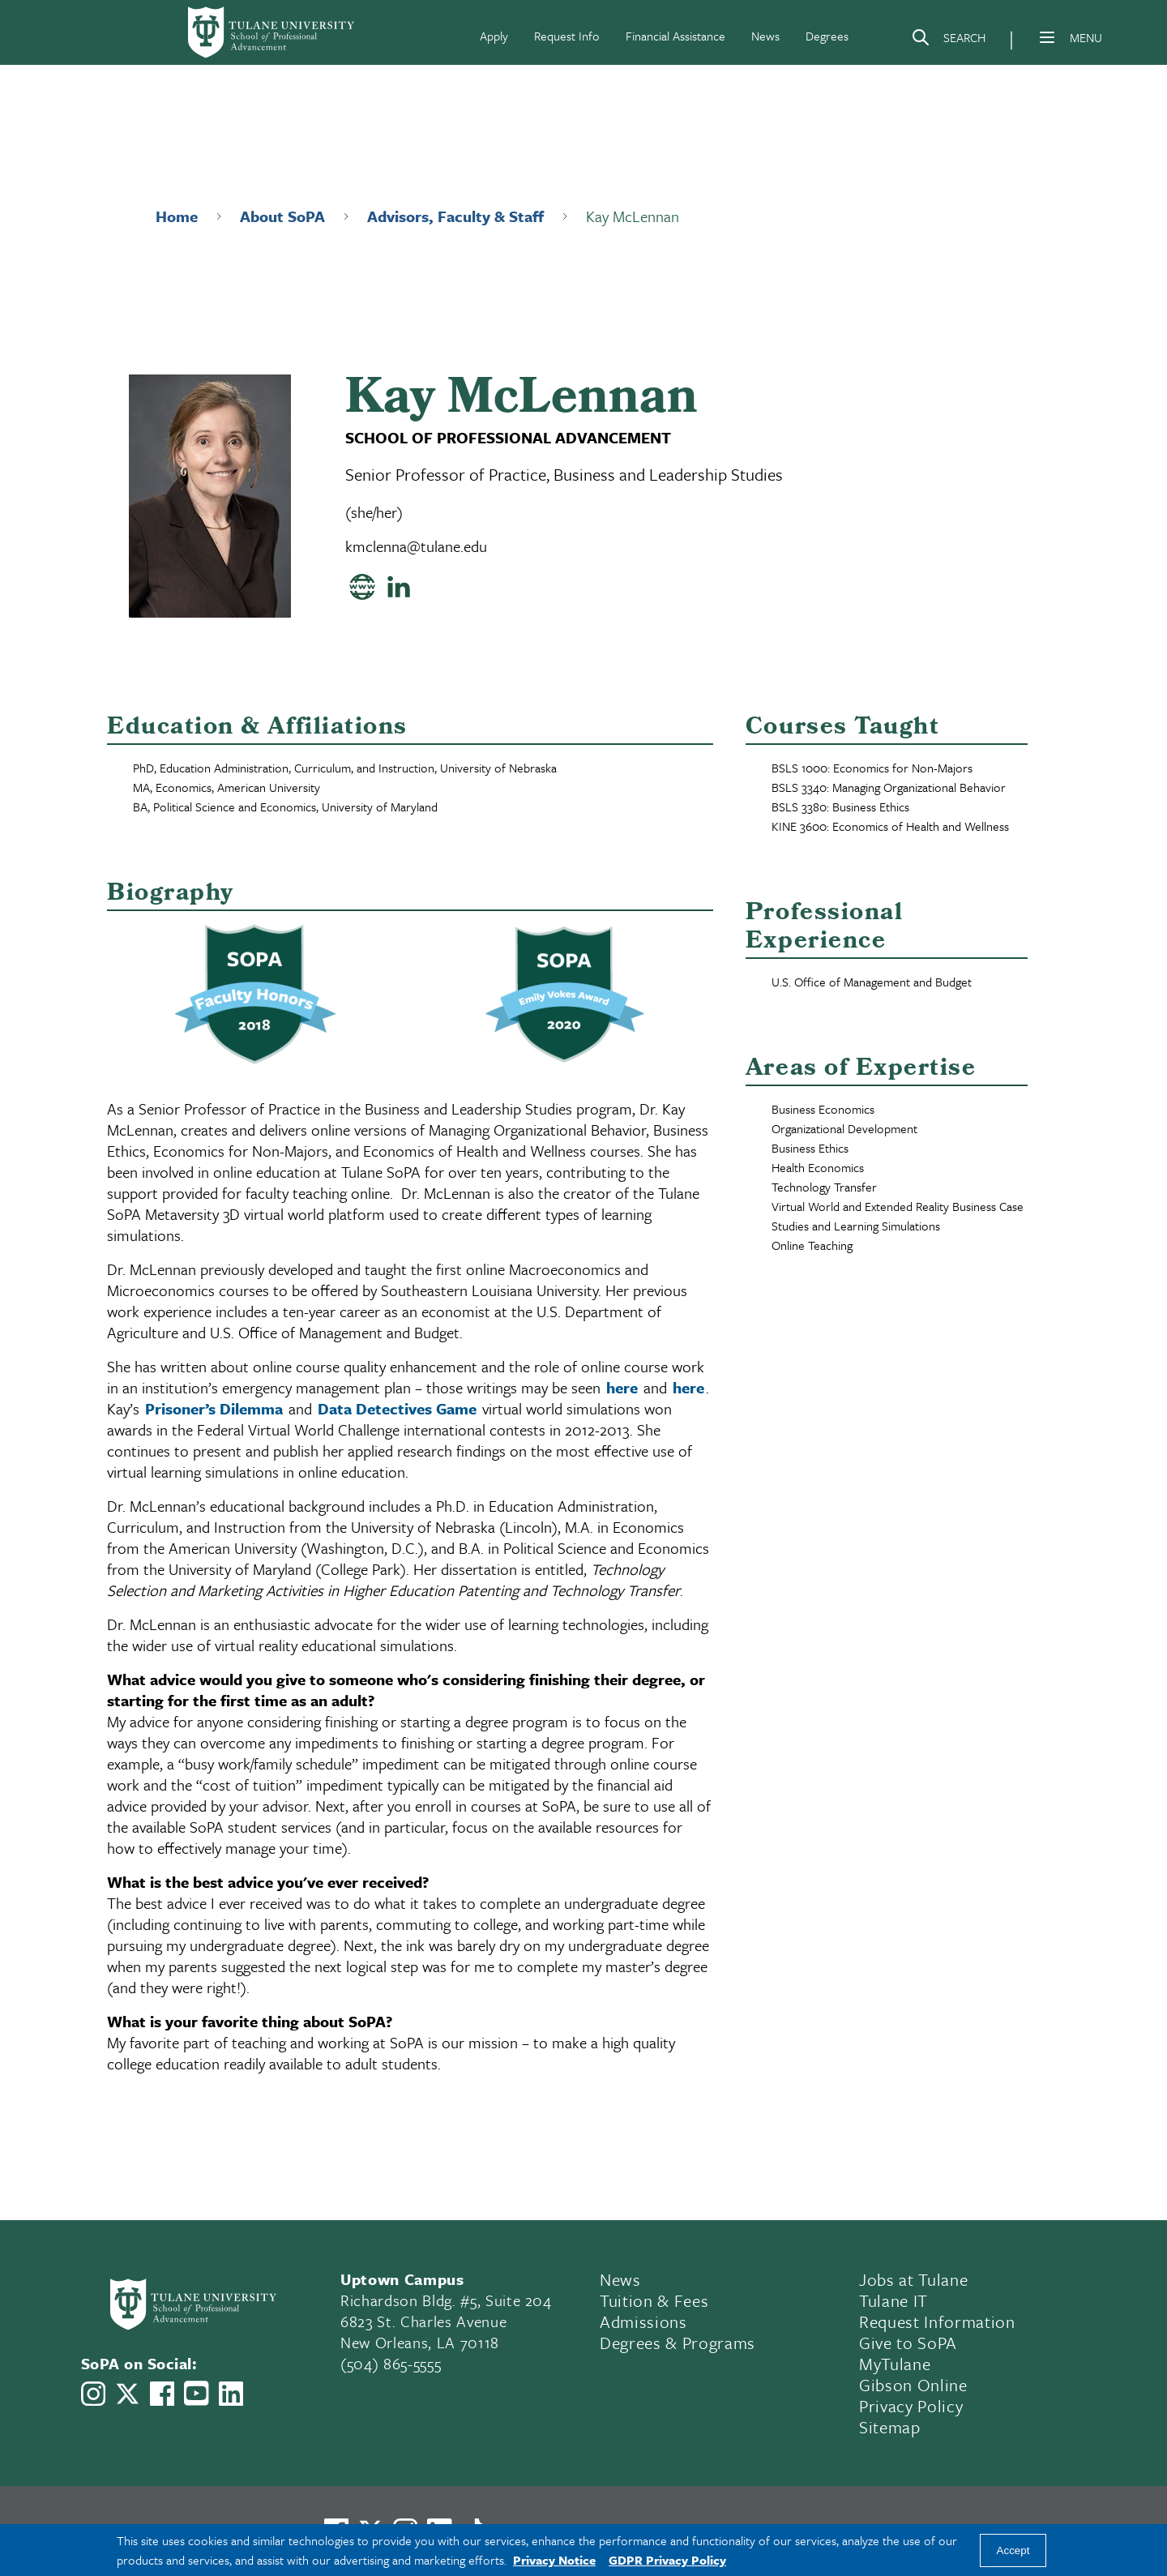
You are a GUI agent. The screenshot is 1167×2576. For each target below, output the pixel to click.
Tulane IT (893, 2300)
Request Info (567, 36)
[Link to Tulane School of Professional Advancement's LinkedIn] (231, 2393)
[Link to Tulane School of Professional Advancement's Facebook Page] (162, 2393)
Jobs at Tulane (913, 2279)
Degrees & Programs (677, 2342)
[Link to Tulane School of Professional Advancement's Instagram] (93, 2393)
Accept (1013, 2550)
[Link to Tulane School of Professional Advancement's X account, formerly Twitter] (127, 2393)
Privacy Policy (911, 2406)
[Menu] (1047, 37)
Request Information (937, 2321)
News (765, 36)
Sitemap (890, 2427)
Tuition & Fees (654, 2300)
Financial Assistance (675, 36)
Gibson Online (913, 2385)
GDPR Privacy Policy (667, 2560)
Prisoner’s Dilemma (214, 1408)
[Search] (948, 40)
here (622, 1387)
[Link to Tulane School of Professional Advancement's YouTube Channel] (196, 2393)
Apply (494, 36)
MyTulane (894, 2363)
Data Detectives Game (397, 1408)
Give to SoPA (908, 2342)
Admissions (643, 2321)
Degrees (827, 36)
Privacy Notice (554, 2560)
